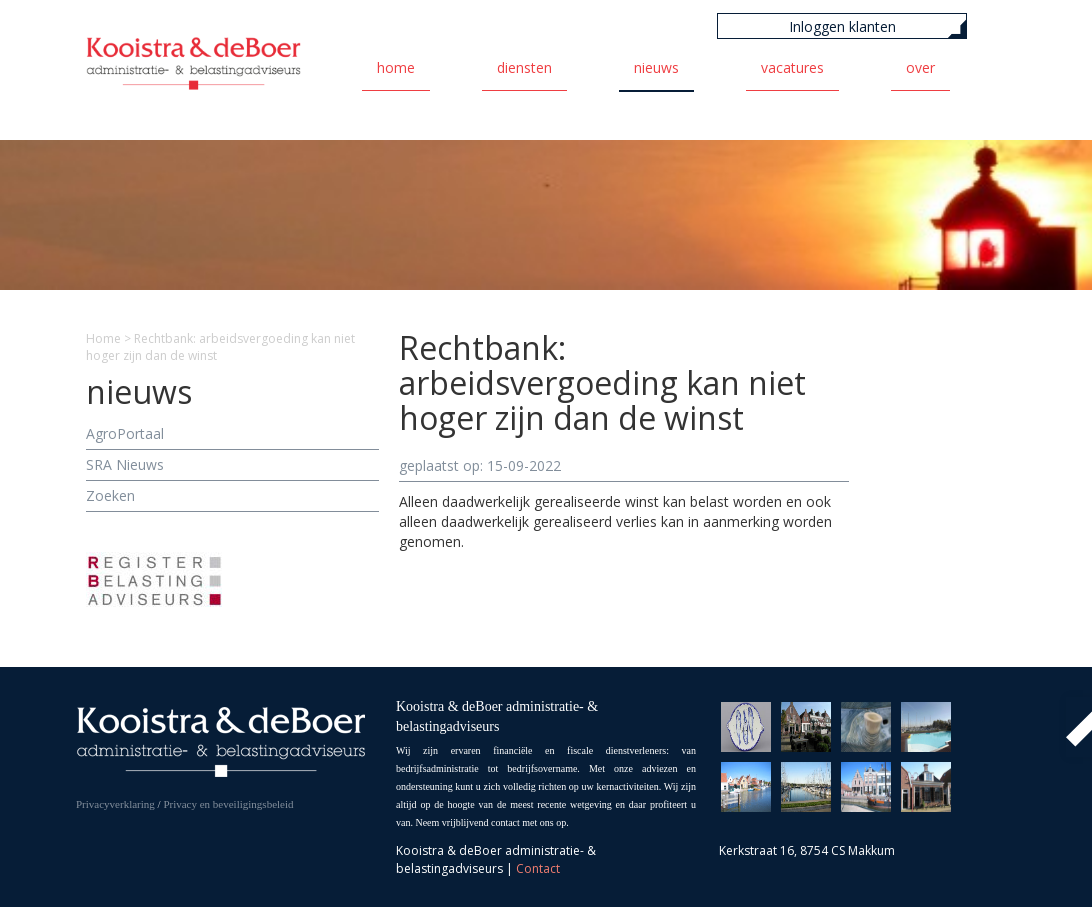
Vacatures (792, 67)
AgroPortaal (125, 433)
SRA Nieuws (125, 464)
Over (920, 67)
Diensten (524, 67)
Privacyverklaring (115, 804)
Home (396, 67)
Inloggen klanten (842, 26)
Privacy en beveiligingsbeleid (228, 804)
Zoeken (110, 495)
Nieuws (656, 67)
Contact (538, 868)
